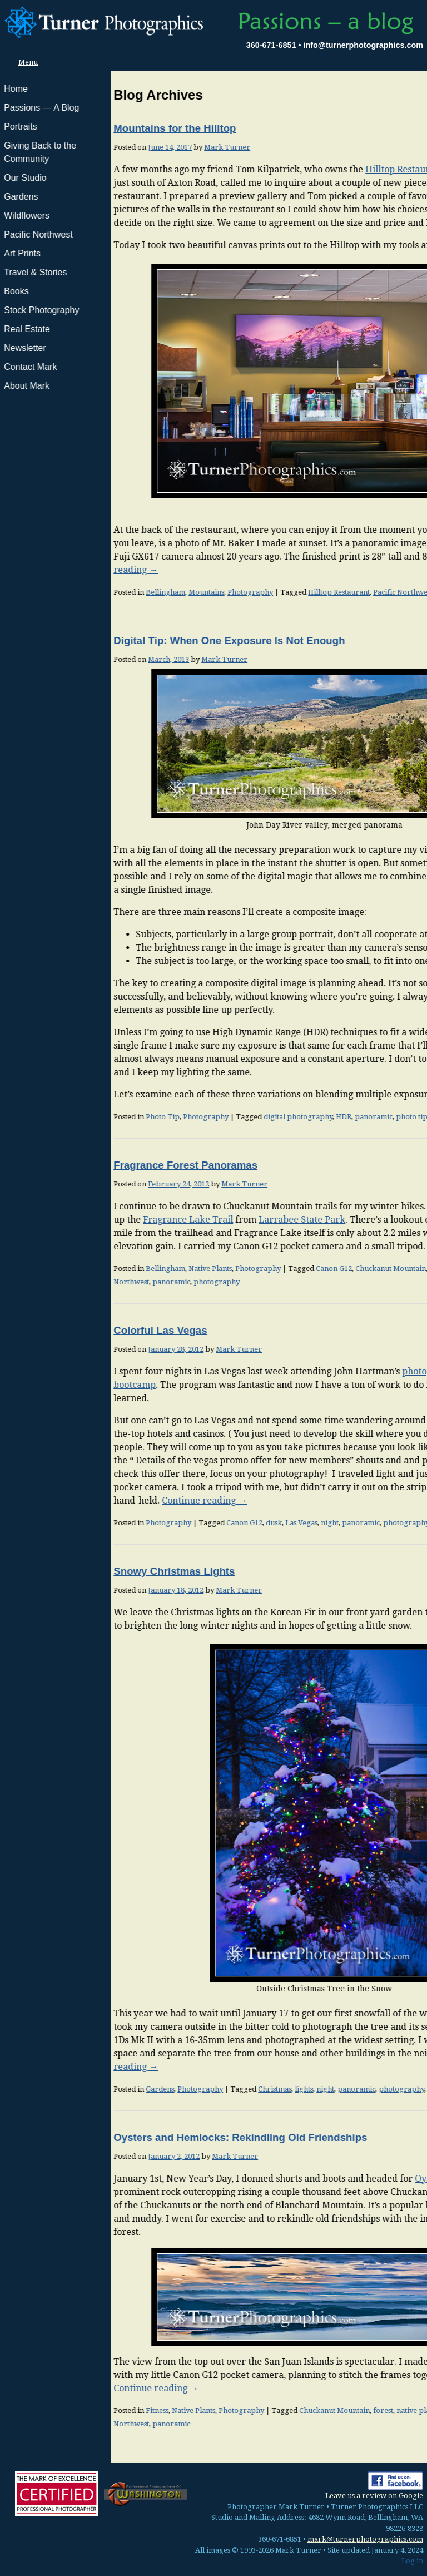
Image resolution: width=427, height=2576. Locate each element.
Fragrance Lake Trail (77, 1219)
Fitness (46, 2410)
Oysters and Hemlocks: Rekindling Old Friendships (129, 2137)
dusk (163, 1523)
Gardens (49, 2089)
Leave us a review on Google (374, 2495)
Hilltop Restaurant (294, 169)
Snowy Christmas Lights (63, 1571)
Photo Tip (52, 1117)
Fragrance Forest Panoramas (75, 1165)
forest (272, 2410)
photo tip (301, 1117)
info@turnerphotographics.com (363, 45)
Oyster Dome (331, 2178)
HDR (233, 1117)
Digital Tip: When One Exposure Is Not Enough (118, 640)
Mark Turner (116, 147)
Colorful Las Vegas (49, 1330)
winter (348, 2089)
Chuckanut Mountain (280, 1268)
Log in (412, 2561)
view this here (376, 1460)
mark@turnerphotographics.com (365, 2539)
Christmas (164, 2089)
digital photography (187, 1117)
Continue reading (373, 1094)
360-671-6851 (271, 45)
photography (106, 1282)
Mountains (95, 592)
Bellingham (55, 592)
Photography (139, 592)
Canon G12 (223, 1268)
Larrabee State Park (191, 1219)
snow (325, 2089)
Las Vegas (191, 1523)
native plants (340, 1268)
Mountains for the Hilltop (64, 128)
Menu (25, 62)
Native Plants (99, 1268)
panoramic (344, 592)
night (219, 1523)
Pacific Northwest (292, 592)
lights (193, 2089)
